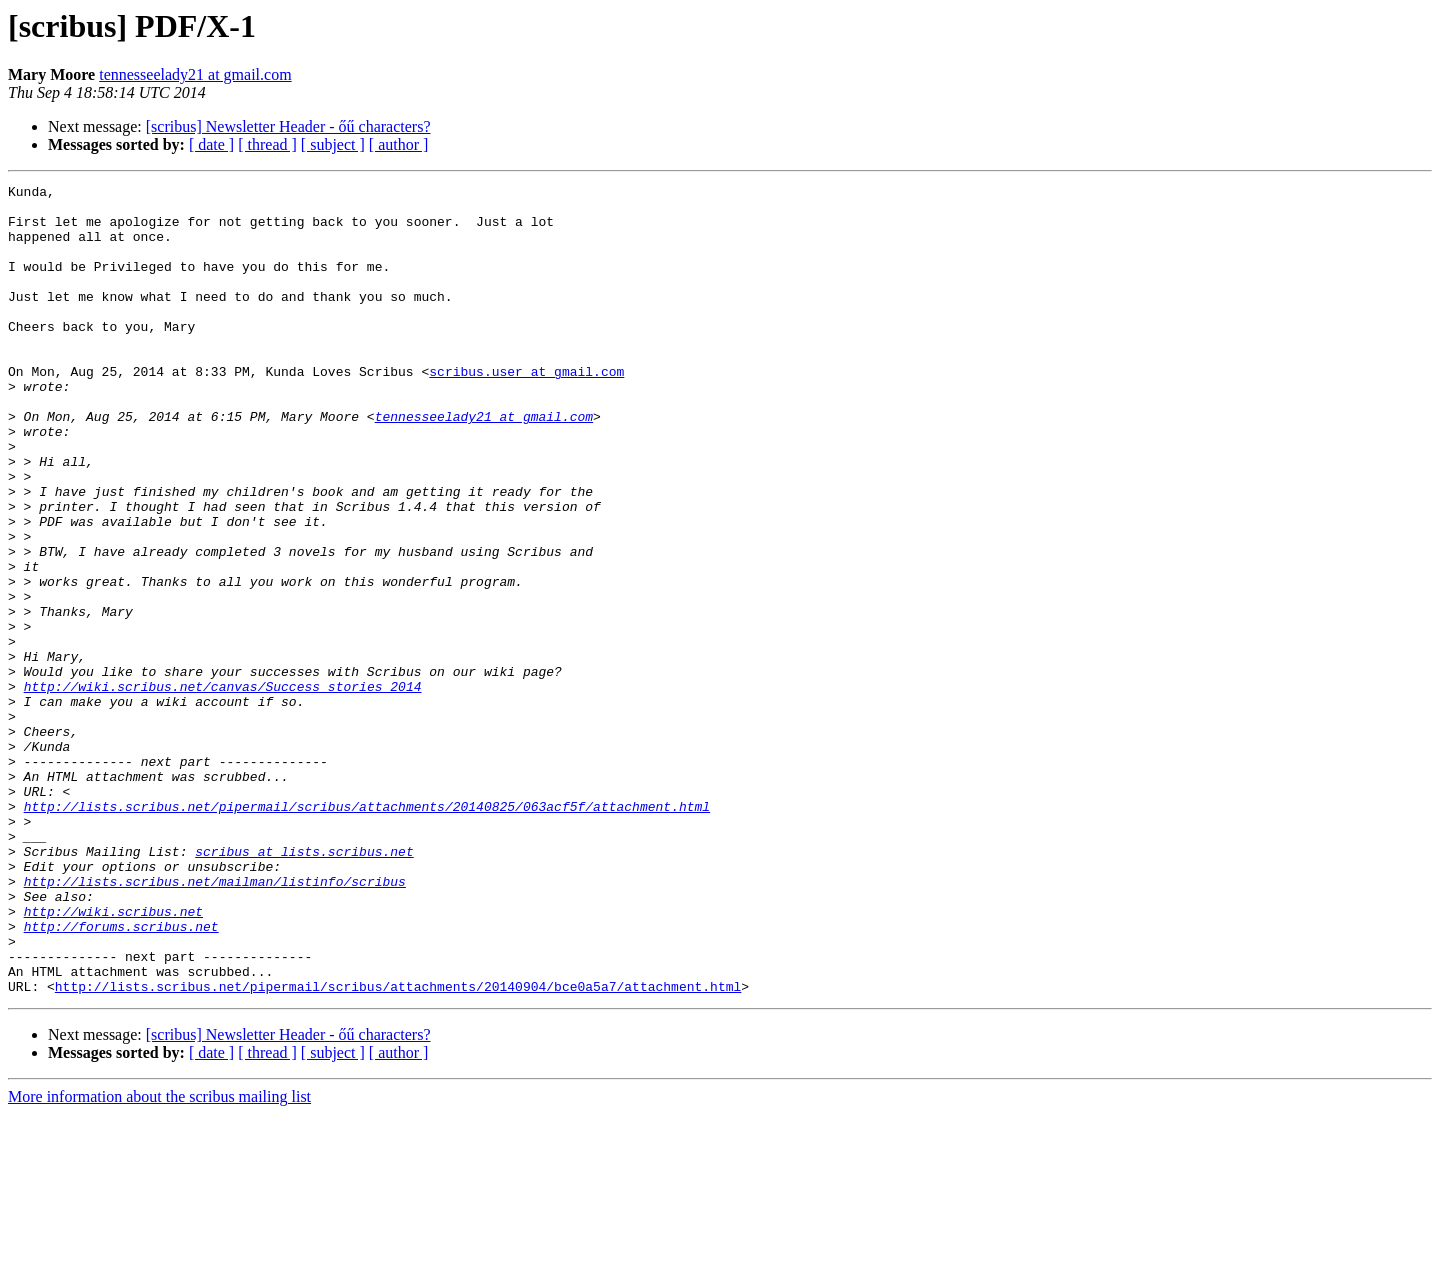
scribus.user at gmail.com (526, 410)
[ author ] (399, 144)
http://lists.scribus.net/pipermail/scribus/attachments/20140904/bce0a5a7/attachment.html (398, 1148)
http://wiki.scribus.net (113, 1058)
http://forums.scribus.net (121, 1076)
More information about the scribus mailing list (159, 1258)
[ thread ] (267, 144)
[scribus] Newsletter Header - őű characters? (288, 126)
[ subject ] (333, 144)
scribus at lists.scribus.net (304, 986)
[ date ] (211, 144)
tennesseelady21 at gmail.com (195, 74)
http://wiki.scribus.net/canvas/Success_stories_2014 (223, 788)
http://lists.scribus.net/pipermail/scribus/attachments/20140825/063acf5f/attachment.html (367, 932)
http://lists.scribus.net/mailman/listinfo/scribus (215, 1022)
